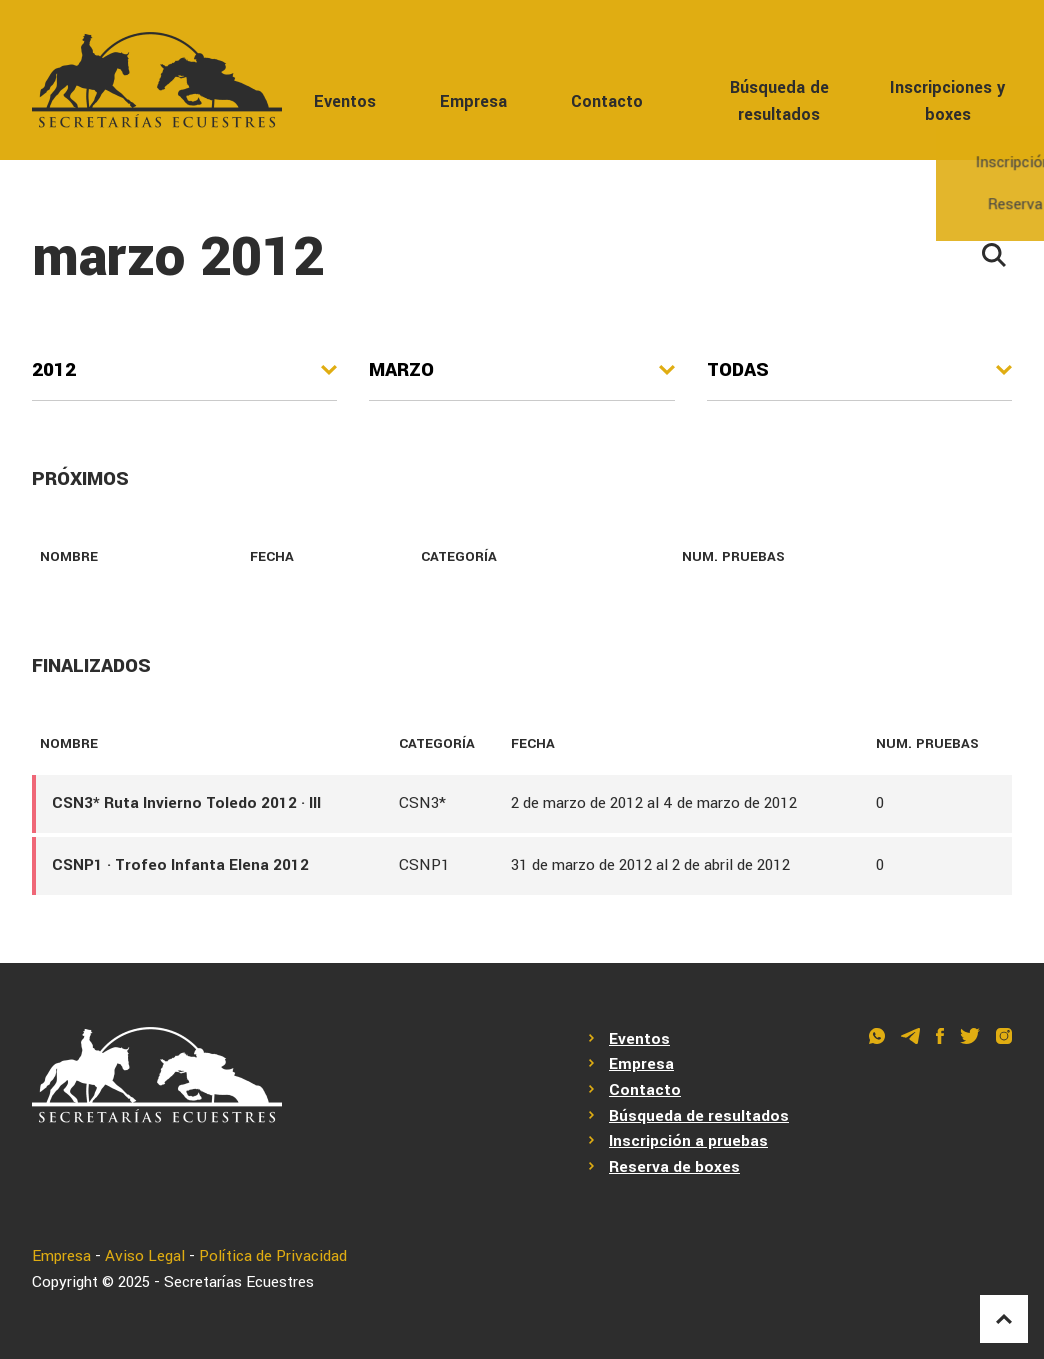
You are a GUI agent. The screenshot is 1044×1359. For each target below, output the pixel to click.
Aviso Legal (145, 1256)
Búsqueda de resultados (779, 101)
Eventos (345, 101)
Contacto (607, 101)
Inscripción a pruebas (688, 1141)
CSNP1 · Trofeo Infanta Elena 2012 (180, 865)
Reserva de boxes (674, 1167)
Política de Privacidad (273, 1256)
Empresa (473, 101)
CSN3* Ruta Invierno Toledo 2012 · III (186, 803)
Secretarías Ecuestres (239, 1282)
